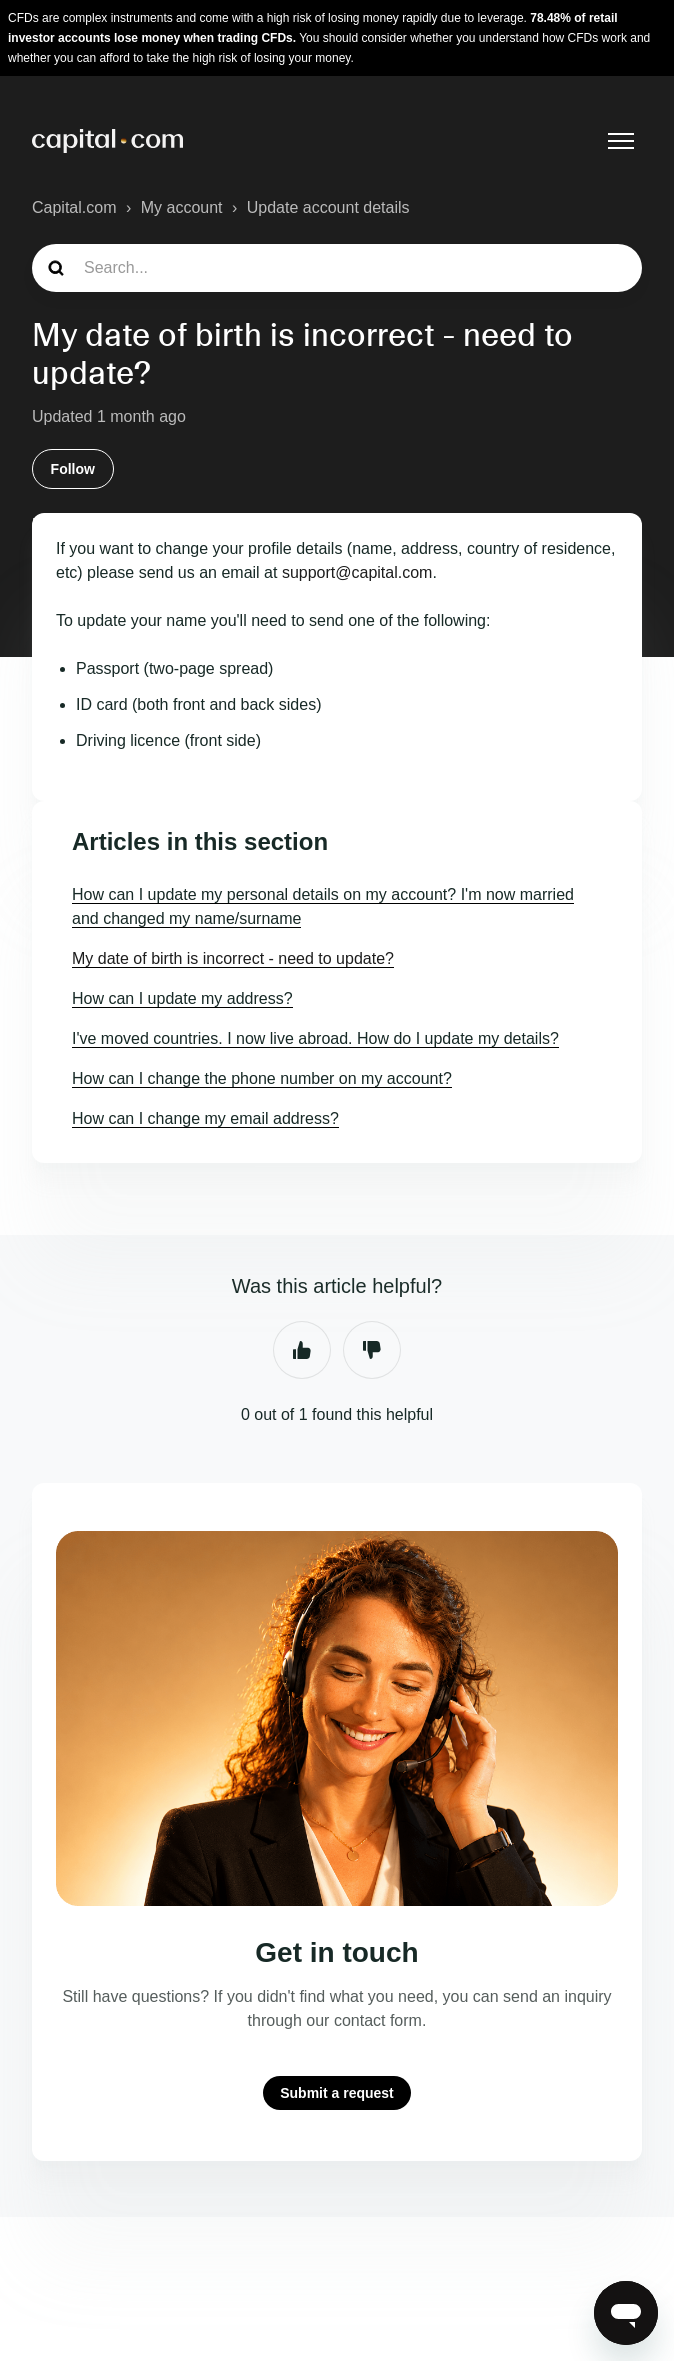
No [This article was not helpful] (372, 1350)
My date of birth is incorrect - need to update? (233, 958)
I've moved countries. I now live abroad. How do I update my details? (315, 1038)
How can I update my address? (182, 998)
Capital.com (74, 207)
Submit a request (337, 2093)
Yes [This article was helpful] (302, 1350)
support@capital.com (357, 572)
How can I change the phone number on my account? (262, 1078)
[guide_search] (337, 268)
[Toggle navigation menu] (621, 141)
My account (182, 207)
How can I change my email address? (205, 1118)
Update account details (328, 207)
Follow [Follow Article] (73, 469)
